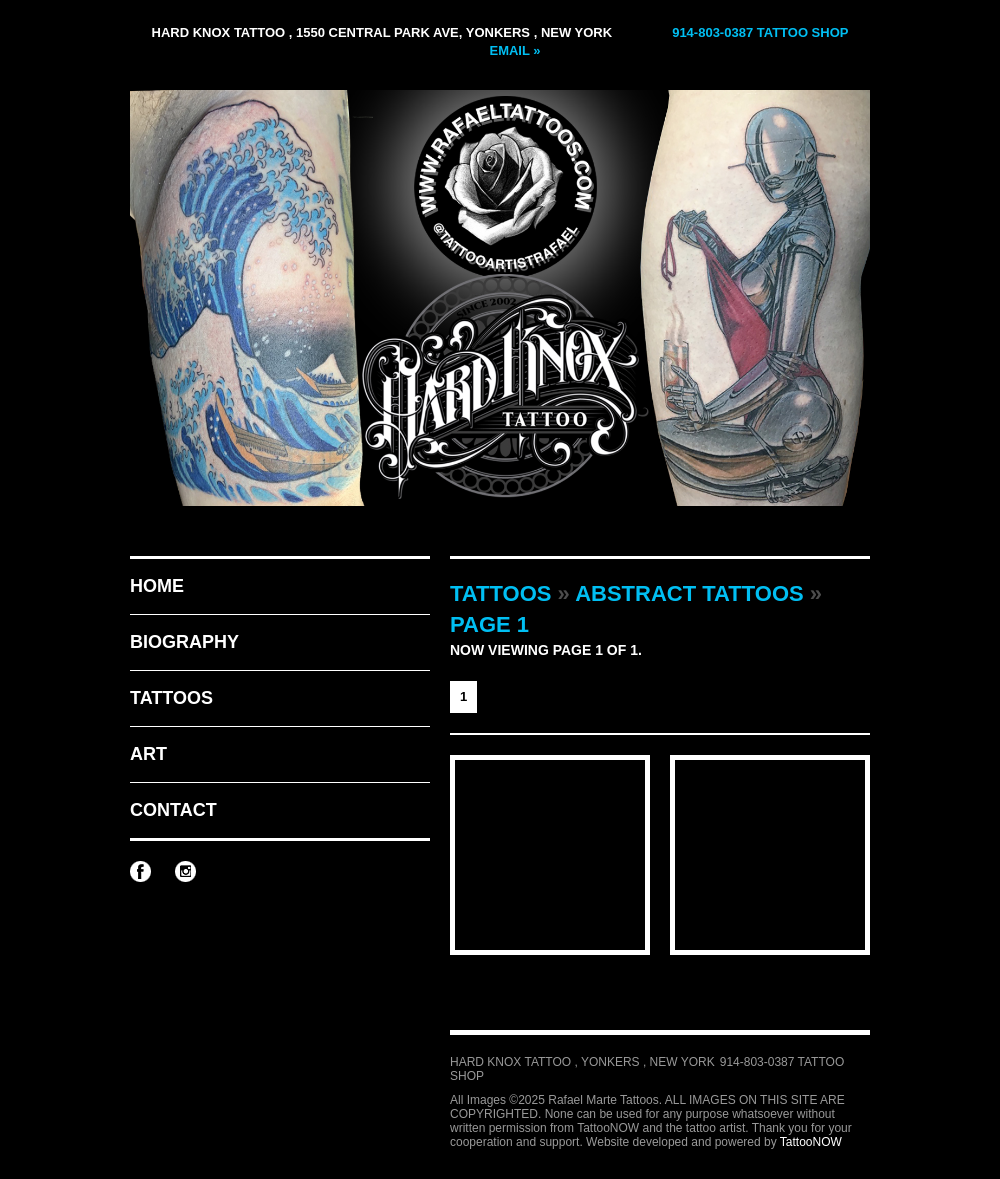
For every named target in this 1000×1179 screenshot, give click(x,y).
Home (157, 586)
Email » (514, 50)
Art (148, 754)
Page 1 (489, 624)
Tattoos (171, 698)
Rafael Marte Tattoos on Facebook (140, 871)
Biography (184, 642)
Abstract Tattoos (689, 593)
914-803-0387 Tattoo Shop (760, 32)
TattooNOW (811, 1142)
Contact (173, 810)
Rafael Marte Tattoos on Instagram (185, 871)
